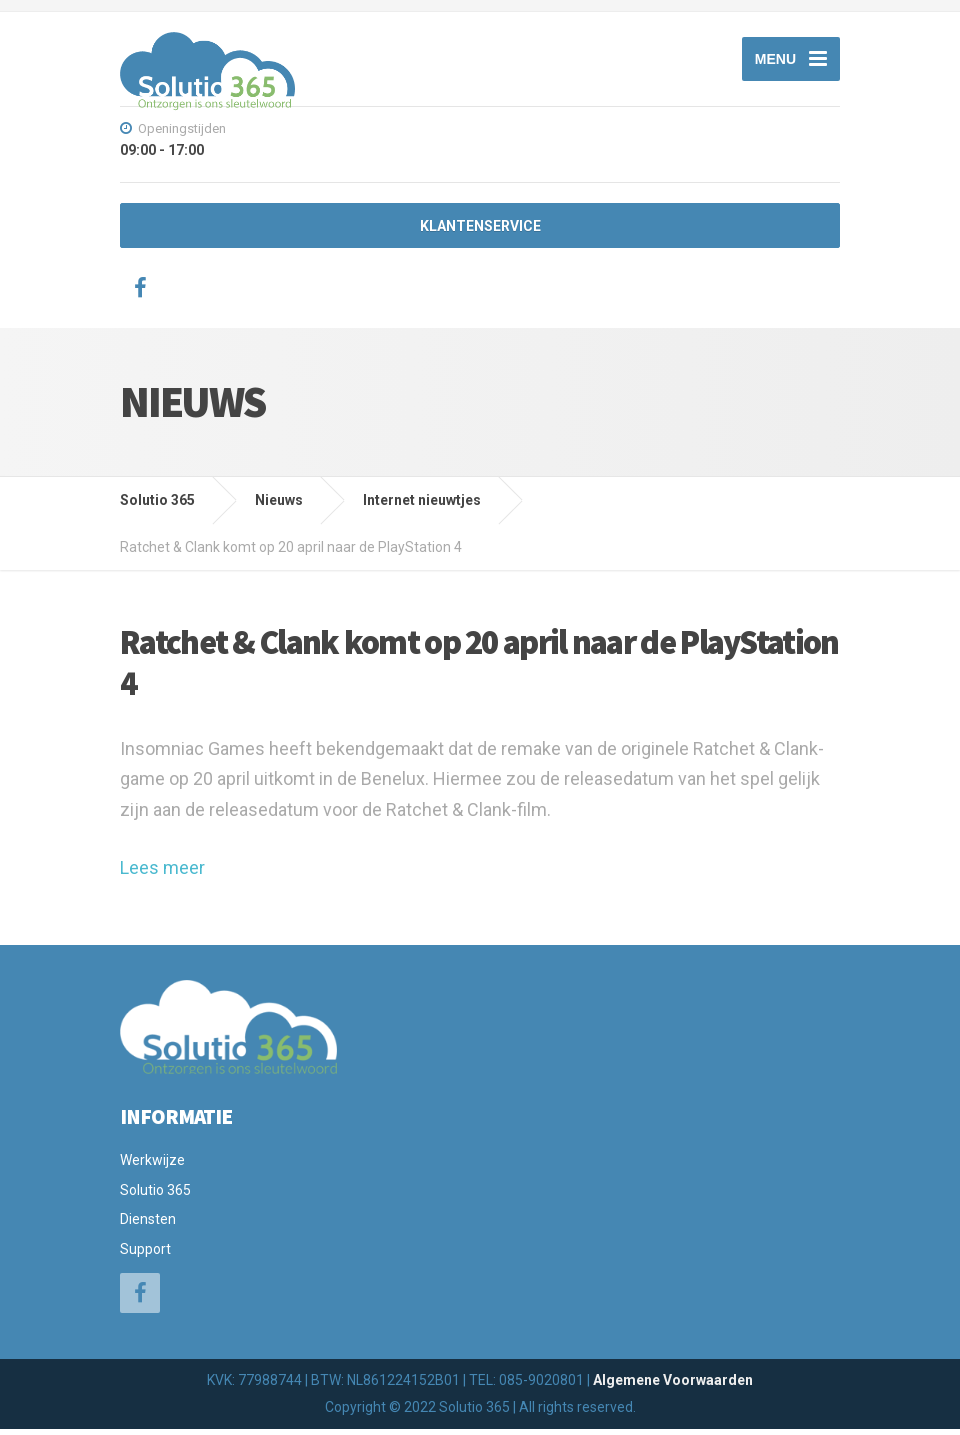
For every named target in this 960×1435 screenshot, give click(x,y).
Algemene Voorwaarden (673, 1386)
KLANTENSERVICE (480, 232)
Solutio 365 (155, 1196)
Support (145, 1254)
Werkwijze (152, 1166)
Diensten (148, 1225)
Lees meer (162, 873)
